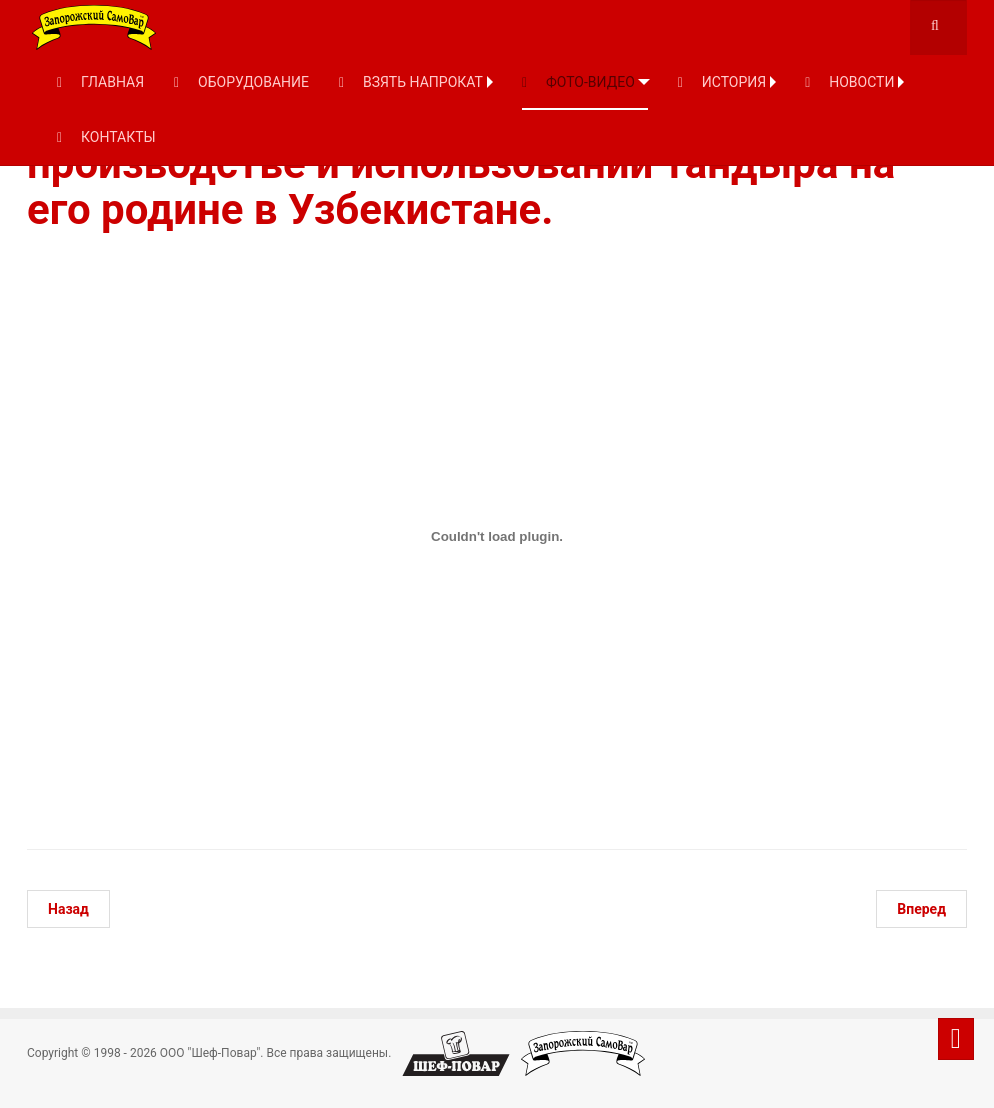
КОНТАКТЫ (106, 137)
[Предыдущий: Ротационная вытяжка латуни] (68, 909)
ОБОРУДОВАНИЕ (241, 82)
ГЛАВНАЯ (100, 82)
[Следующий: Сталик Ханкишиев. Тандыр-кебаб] (921, 909)
